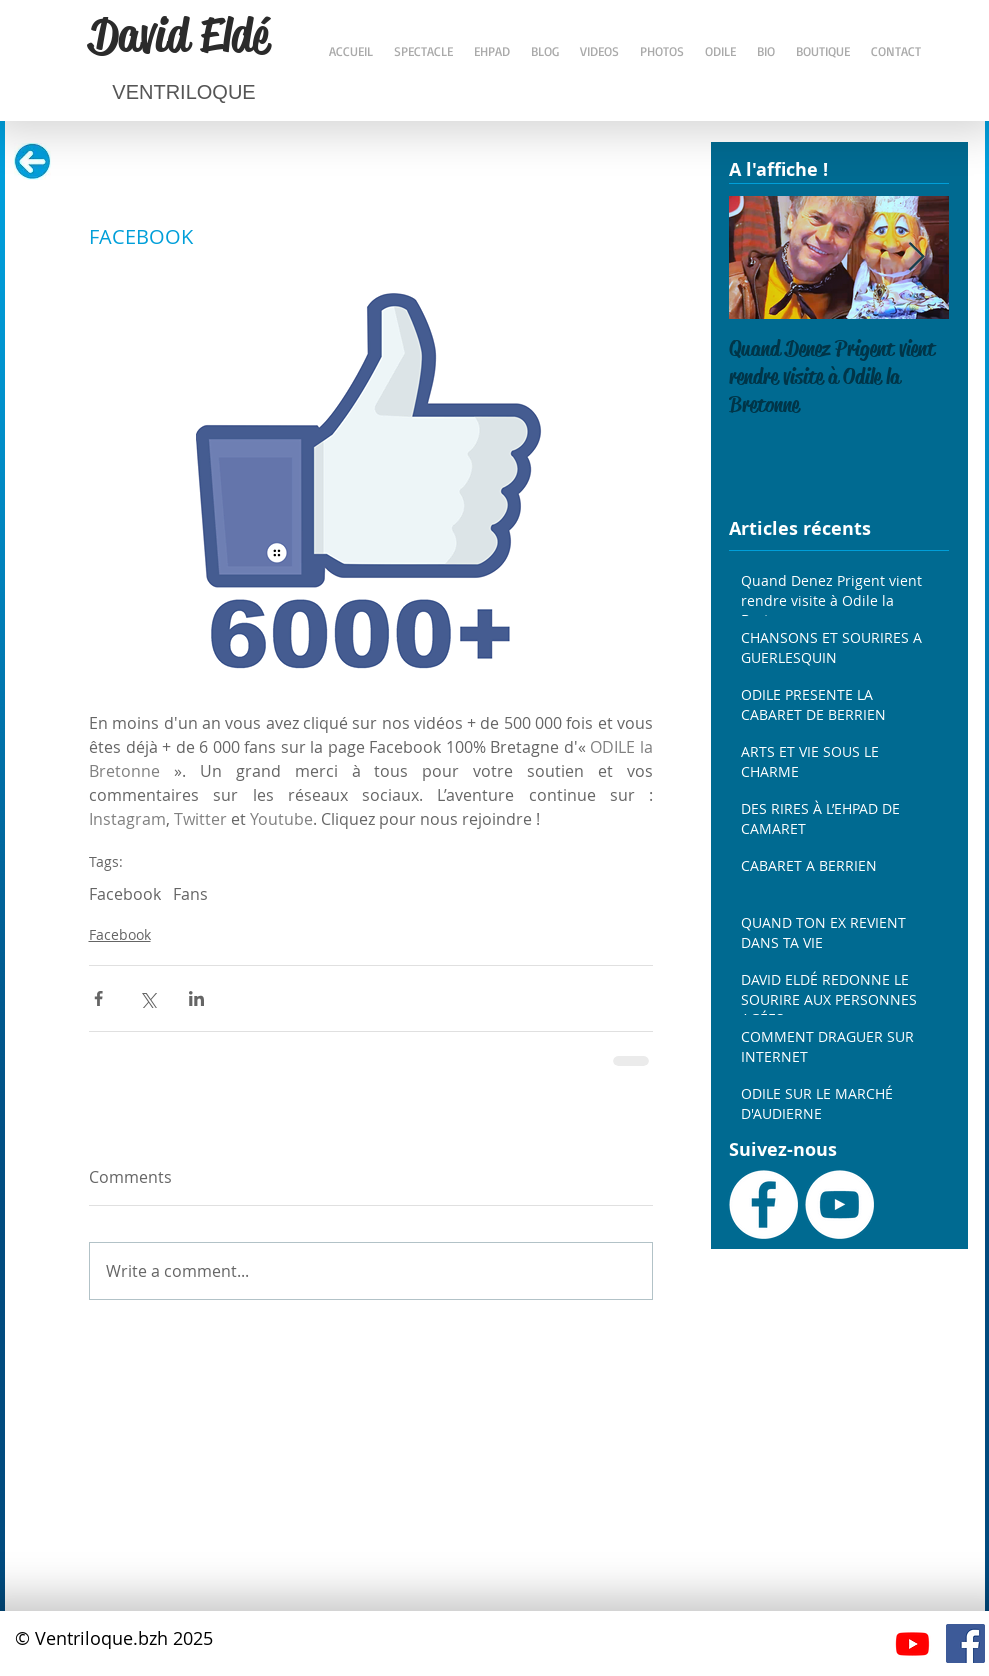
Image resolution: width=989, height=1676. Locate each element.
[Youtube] (912, 1643)
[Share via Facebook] (98, 998)
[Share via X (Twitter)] (147, 998)
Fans (190, 894)
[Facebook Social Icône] (965, 1643)
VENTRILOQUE (183, 92)
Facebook (125, 894)
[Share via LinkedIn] (196, 998)
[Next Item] (917, 257)
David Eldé (179, 35)
